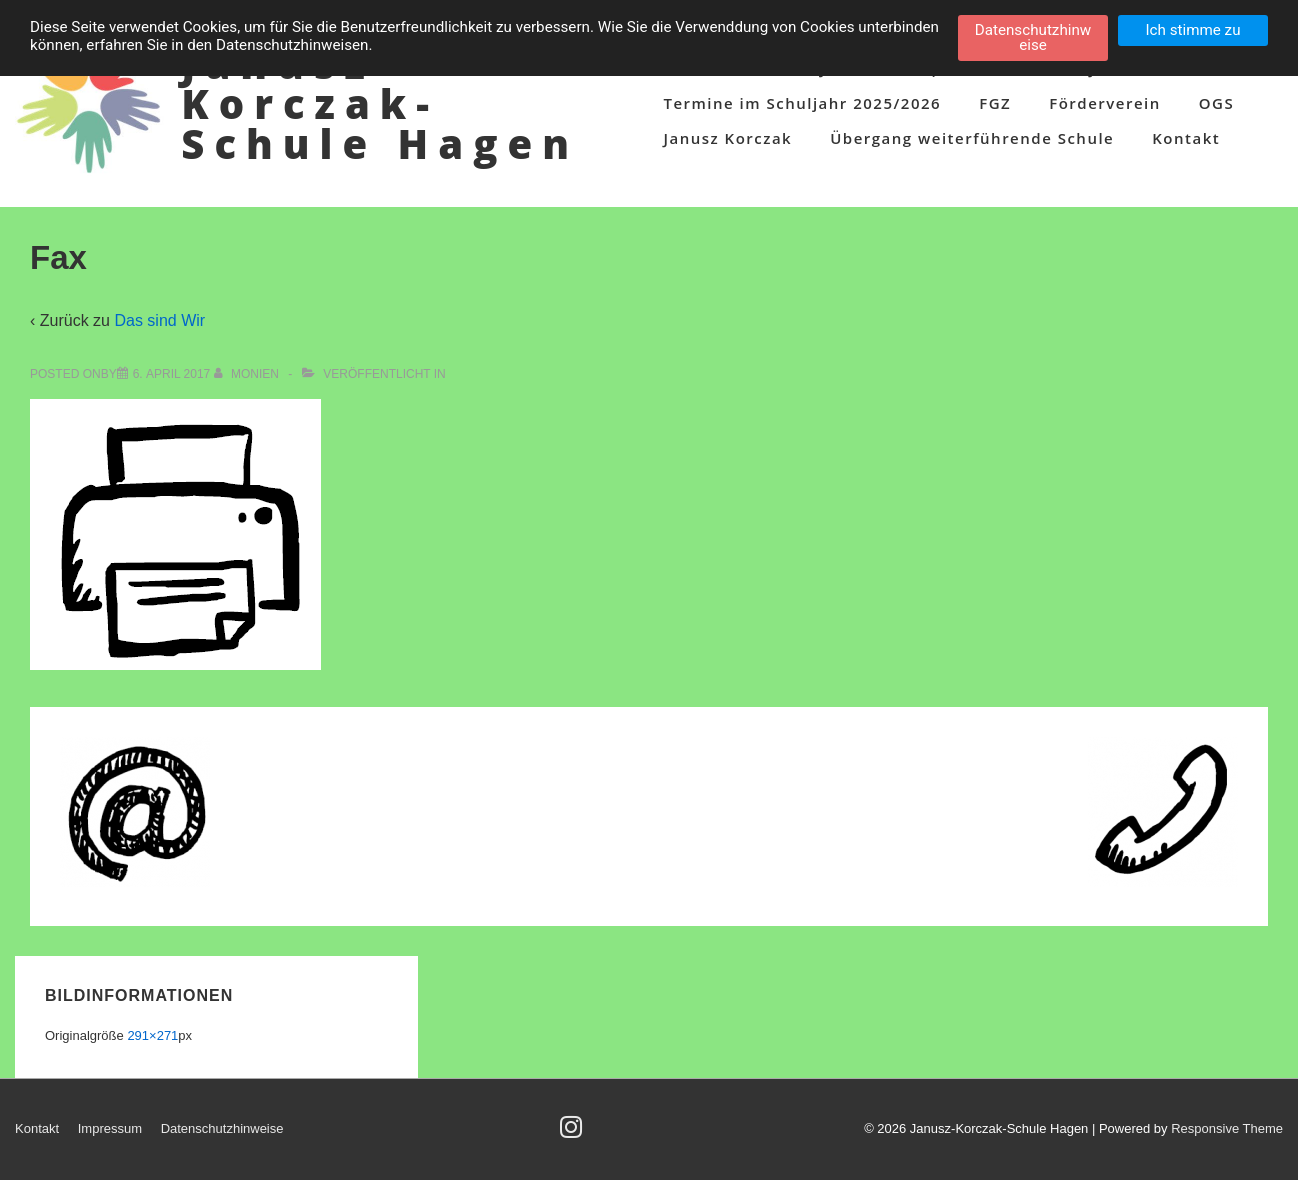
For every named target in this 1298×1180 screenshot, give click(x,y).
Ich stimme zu (1192, 30)
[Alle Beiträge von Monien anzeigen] (248, 374)
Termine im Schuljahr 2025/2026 (802, 103)
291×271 (152, 1035)
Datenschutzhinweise (222, 1128)
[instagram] (573, 1133)
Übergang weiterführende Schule (972, 138)
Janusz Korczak (727, 138)
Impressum (110, 1128)
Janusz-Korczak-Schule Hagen (380, 103)
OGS (1216, 103)
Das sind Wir (159, 320)
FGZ (995, 103)
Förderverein (1105, 103)
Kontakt (1186, 138)
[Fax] (172, 374)
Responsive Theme (1227, 1128)
